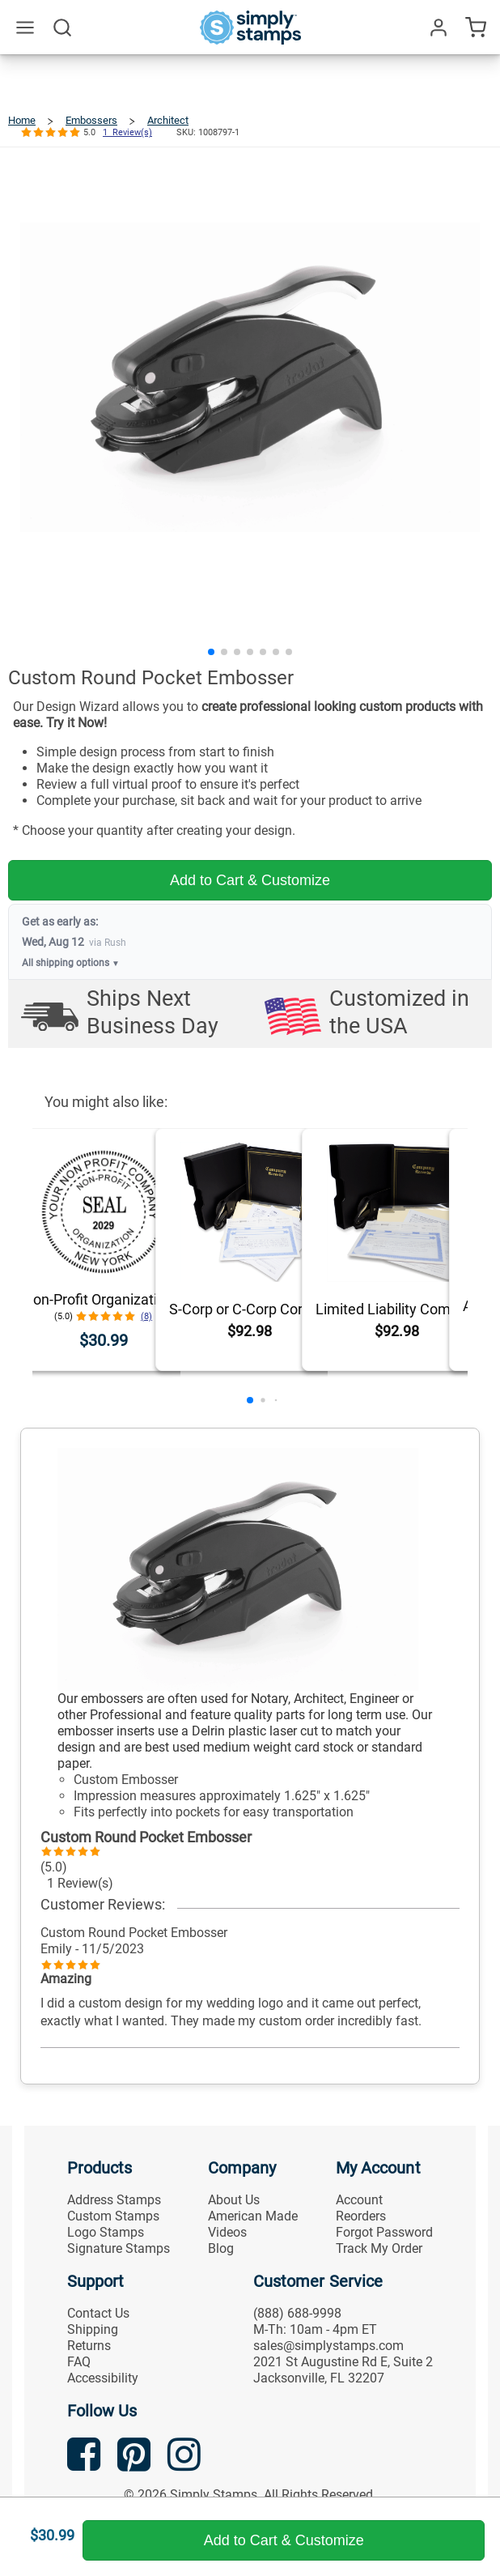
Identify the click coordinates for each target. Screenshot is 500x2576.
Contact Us (98, 2313)
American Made (253, 2216)
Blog (221, 2248)
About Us (234, 2200)
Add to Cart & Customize (250, 880)
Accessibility (102, 2378)
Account (359, 2200)
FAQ (79, 2361)
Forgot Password (384, 2232)
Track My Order (379, 2248)
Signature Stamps (118, 2248)
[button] (211, 652)
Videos (227, 2232)
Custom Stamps (113, 2216)
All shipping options (71, 963)
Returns (89, 2345)
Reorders (361, 2216)
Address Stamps (114, 2200)
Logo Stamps (105, 2232)
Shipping (92, 2329)
